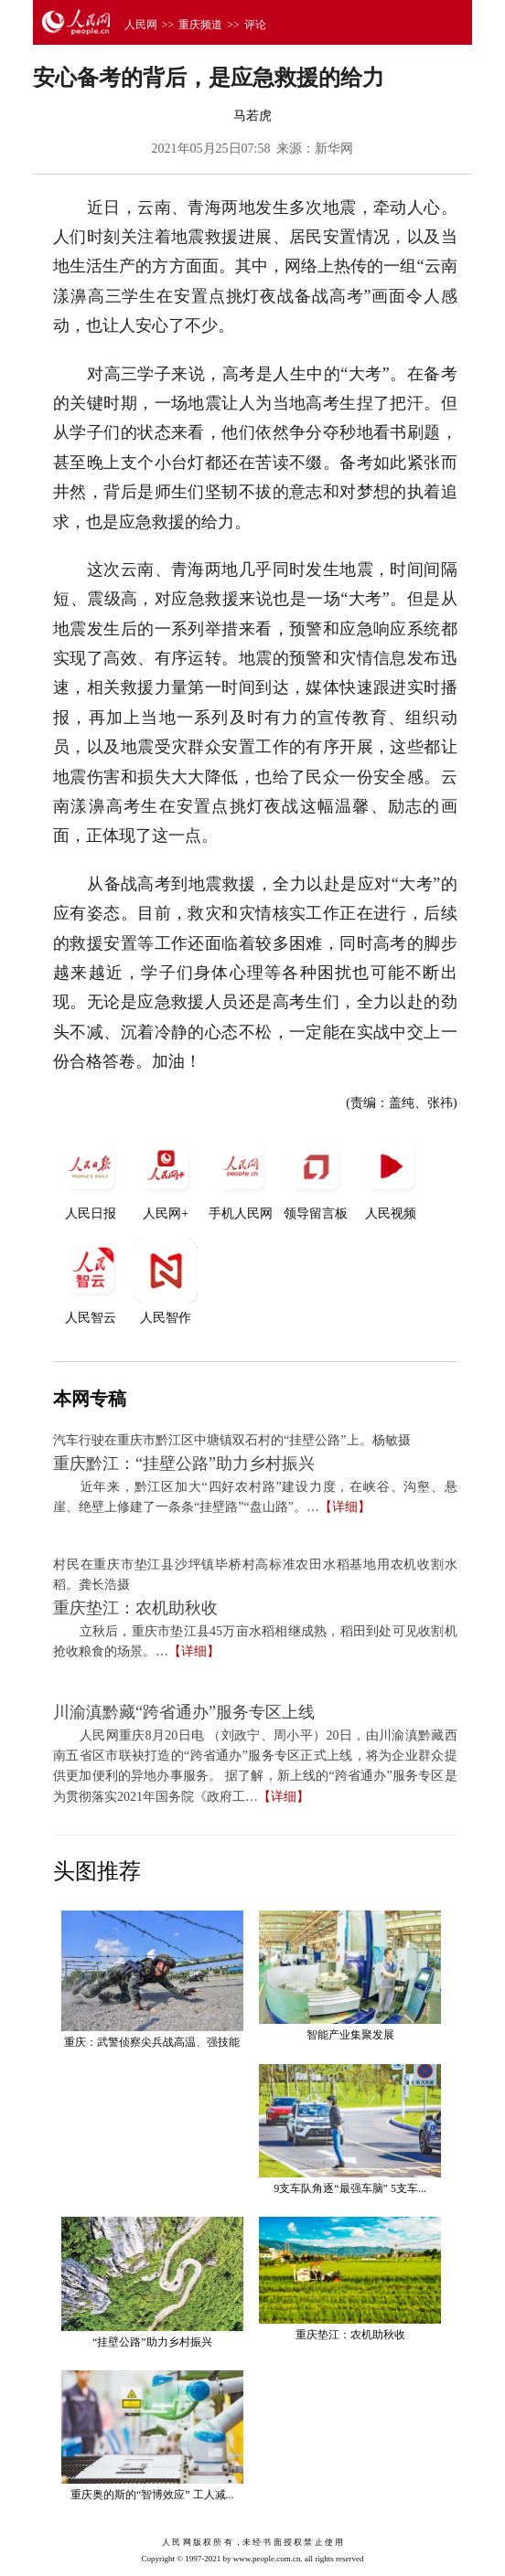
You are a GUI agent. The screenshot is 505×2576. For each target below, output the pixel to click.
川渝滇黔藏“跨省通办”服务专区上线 (184, 1712)
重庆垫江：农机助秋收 (135, 1608)
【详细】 (345, 1507)
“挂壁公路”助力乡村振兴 (152, 2342)
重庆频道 (200, 24)
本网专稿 (89, 1399)
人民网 (140, 24)
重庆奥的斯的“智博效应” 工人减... (152, 2494)
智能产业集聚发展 (350, 2034)
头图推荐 (97, 1871)
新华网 (334, 148)
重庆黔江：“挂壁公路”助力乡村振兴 (184, 1463)
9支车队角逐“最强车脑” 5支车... (350, 2188)
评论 (255, 24)
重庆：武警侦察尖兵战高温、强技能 (152, 2042)
